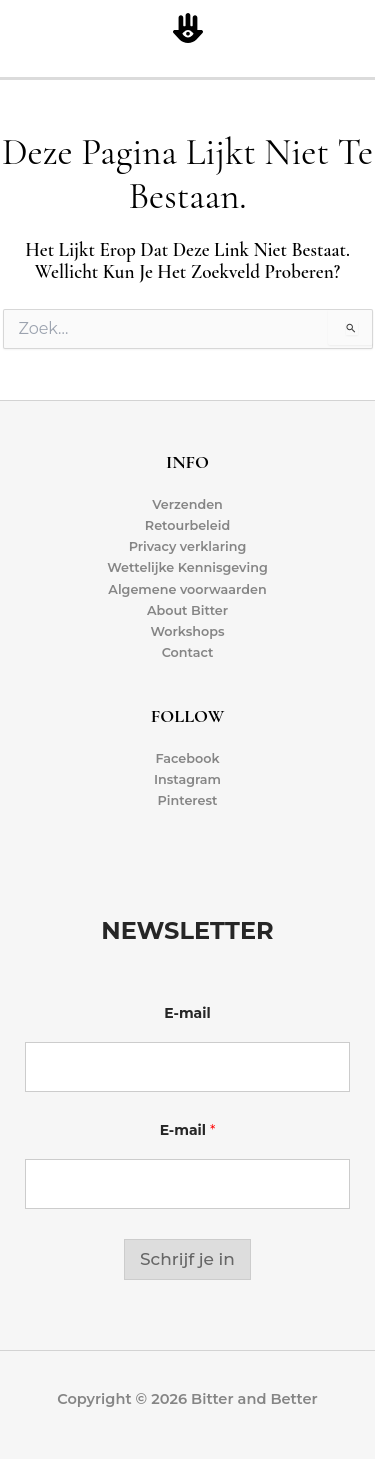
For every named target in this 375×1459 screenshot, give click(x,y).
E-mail (187, 1013)
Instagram (187, 779)
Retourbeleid (187, 525)
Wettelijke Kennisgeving (187, 567)
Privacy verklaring (188, 546)
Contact (188, 652)
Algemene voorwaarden (187, 589)
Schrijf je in (187, 1259)
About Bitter (187, 610)
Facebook (187, 758)
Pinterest (188, 800)
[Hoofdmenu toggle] (355, 29)
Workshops (187, 631)
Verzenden (187, 504)
